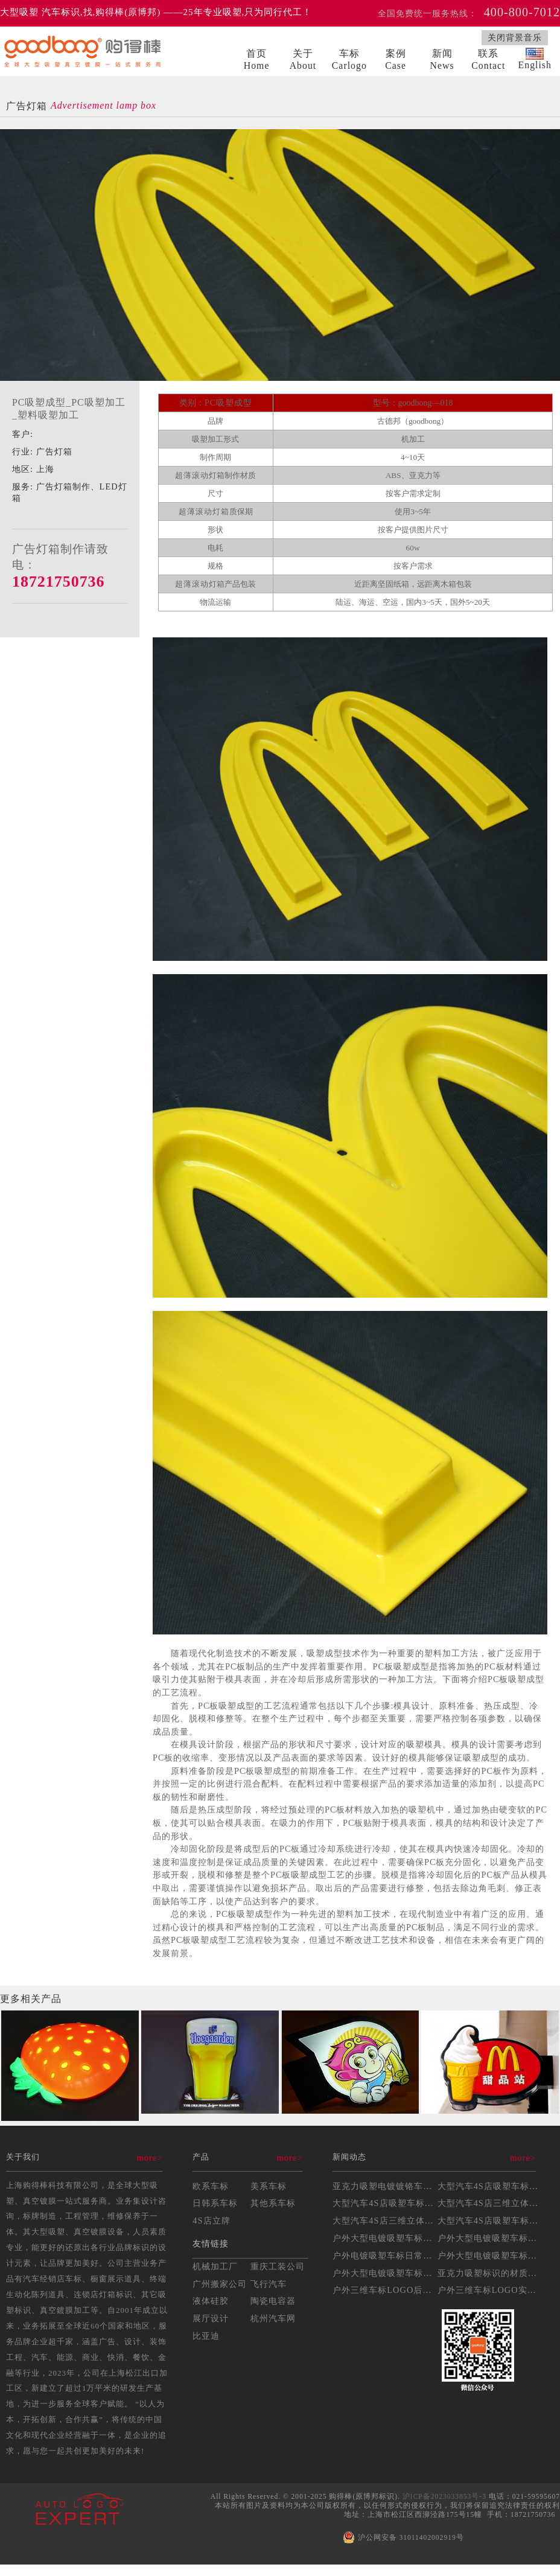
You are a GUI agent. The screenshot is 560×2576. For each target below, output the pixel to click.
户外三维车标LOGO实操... (491, 2290)
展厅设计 (210, 2318)
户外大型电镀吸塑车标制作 (386, 2238)
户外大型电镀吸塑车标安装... (496, 2238)
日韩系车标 (215, 2203)
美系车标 (268, 2186)
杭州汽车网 (273, 2318)
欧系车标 (210, 2186)
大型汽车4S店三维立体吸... (492, 2203)
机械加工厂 (215, 2266)
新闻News (442, 59)
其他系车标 (273, 2203)
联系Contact (488, 59)
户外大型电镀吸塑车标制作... (496, 2255)
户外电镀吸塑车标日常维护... (391, 2255)
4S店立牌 (211, 2220)
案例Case (395, 59)
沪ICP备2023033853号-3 (444, 2496)
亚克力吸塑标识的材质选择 (492, 2273)
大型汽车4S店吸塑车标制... (387, 2203)
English (535, 59)
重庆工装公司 (277, 2266)
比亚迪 (206, 2336)
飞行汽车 (268, 2284)
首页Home (257, 59)
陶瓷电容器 (273, 2301)
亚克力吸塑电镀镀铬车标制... (391, 2186)
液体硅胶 (210, 2301)
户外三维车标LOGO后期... (386, 2290)
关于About (303, 59)
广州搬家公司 (219, 2284)
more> (150, 2158)
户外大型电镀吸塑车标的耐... (391, 2273)
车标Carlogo (349, 59)
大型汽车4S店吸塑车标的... (492, 2186)
